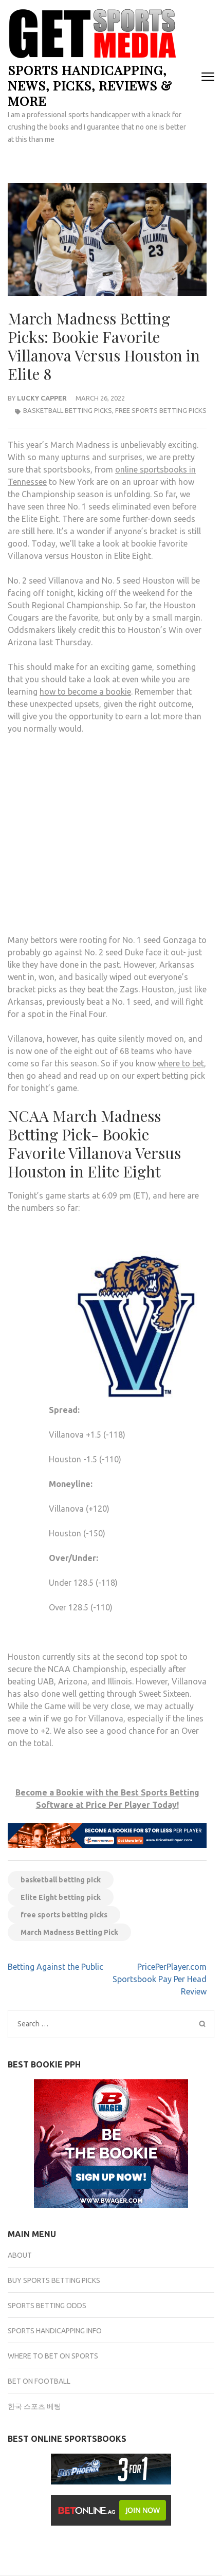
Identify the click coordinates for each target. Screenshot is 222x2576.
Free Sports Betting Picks (161, 410)
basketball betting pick (61, 1880)
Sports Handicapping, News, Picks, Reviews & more (90, 85)
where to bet (181, 1063)
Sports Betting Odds (47, 2305)
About (20, 2255)
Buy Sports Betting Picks (54, 2280)
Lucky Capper (42, 398)
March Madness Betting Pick (69, 1932)
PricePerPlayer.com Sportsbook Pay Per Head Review (160, 1979)
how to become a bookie (85, 691)
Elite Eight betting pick (61, 1897)
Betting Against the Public (55, 1966)
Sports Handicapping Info (55, 2331)
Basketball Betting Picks (67, 410)
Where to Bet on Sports (53, 2356)
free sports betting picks (64, 1915)
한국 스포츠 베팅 (34, 2406)
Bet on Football (39, 2381)
